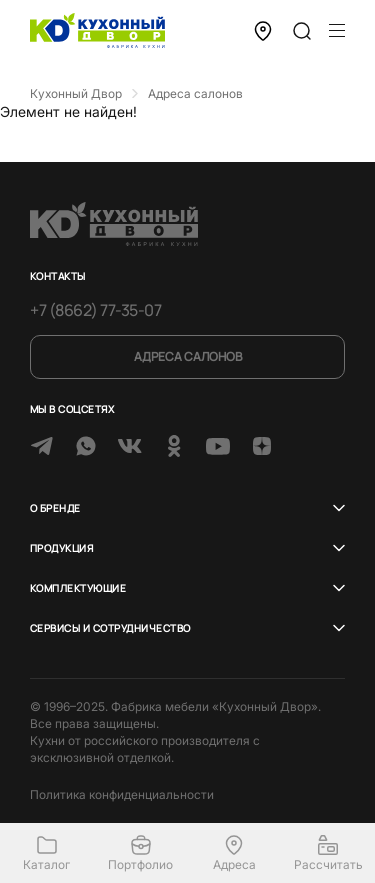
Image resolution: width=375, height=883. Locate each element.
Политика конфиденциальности (122, 794)
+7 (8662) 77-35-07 (95, 310)
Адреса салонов (188, 356)
